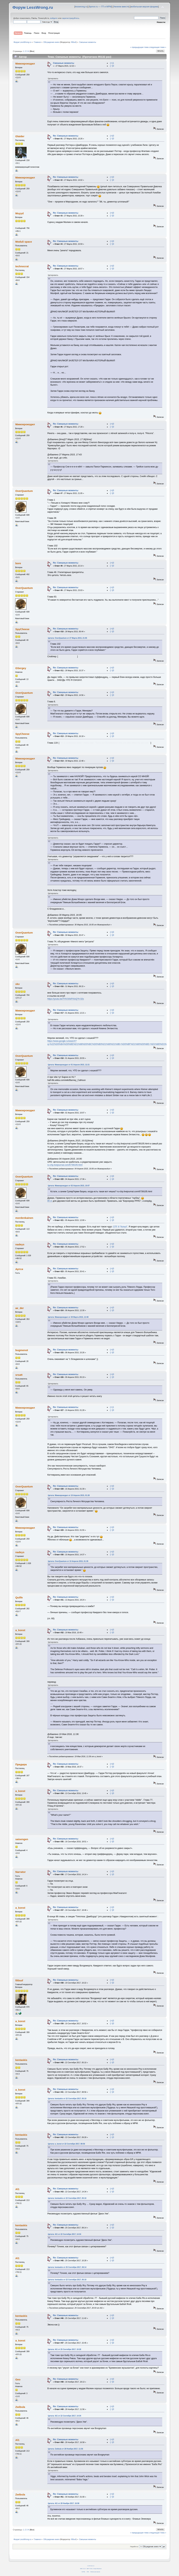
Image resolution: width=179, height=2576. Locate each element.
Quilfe (19, 1597)
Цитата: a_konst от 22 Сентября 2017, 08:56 (66, 2144)
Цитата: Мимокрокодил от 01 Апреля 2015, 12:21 (69, 1065)
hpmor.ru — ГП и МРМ (100, 6)
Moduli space (23, 241)
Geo (17, 2379)
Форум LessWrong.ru (32, 7)
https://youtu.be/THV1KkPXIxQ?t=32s (65, 999)
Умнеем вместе (121, 6)
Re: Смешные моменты (65, 136)
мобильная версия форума (144, 6)
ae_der (19, 1308)
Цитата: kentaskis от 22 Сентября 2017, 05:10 (67, 2099)
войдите (54, 18)
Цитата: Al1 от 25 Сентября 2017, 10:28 (64, 2349)
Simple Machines (97, 2568)
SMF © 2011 (90, 2568)
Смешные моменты (63, 63)
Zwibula (20, 2406)
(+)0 (112, 136)
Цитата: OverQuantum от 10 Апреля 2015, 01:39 (68, 1561)
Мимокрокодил (25, 63)
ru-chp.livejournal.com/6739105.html (65, 1165)
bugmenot (21, 1350)
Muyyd (19, 213)
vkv (17, 983)
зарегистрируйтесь (70, 18)
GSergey (20, 668)
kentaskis (21, 2059)
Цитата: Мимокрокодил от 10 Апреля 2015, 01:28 (69, 1495)
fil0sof (73, 42)
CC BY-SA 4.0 (90, 2565)
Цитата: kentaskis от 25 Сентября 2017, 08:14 (67, 2267)
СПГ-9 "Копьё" (120, 1226)
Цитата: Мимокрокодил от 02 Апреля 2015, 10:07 (69, 1186)
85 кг (49, 1201)
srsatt (19, 1374)
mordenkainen (24, 1217)
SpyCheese (22, 629)
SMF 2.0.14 (83, 2568)
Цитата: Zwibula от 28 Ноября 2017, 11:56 (65, 2449)
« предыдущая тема (139, 47)
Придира (21, 1764)
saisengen (21, 1839)
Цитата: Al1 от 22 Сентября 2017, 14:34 (64, 2234)
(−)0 (112, 66)
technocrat (22, 266)
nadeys (19, 1244)
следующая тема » (157, 47)
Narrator (20, 1871)
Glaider (19, 136)
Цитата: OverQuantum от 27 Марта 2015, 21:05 (67, 638)
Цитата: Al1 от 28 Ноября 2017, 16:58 (63, 2503)
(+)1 (112, 63)
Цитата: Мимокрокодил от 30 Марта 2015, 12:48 (68, 1317)
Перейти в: (134, 2547)
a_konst (20, 1630)
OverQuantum (24, 490)
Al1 (17, 2189)
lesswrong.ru (81, 6)
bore (18, 563)
